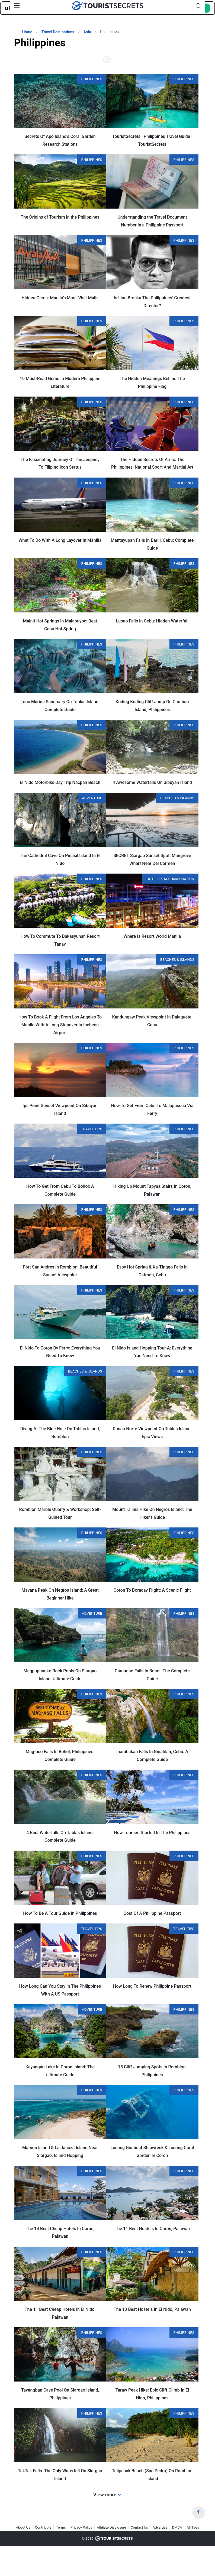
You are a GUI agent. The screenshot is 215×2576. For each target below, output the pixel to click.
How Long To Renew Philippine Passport (152, 1986)
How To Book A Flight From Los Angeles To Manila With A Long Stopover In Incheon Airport (60, 1024)
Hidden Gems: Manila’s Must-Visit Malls (59, 297)
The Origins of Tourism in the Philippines (60, 217)
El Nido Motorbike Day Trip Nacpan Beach (60, 782)
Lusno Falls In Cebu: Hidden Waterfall (152, 621)
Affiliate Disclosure (111, 2527)
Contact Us (139, 2527)
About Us (23, 2527)
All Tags (193, 2527)
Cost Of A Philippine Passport (152, 1913)
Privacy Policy (81, 2527)
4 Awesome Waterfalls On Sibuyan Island (152, 782)
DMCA (177, 2527)
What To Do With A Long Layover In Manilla (59, 540)
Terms (61, 2527)
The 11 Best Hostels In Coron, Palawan (152, 2228)
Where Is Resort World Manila (152, 936)
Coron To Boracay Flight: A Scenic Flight (152, 1590)
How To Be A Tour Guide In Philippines (60, 1913)
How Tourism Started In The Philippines (152, 1832)
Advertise (160, 2527)
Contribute (43, 2527)
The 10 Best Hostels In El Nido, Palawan (152, 2309)
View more (107, 2494)
